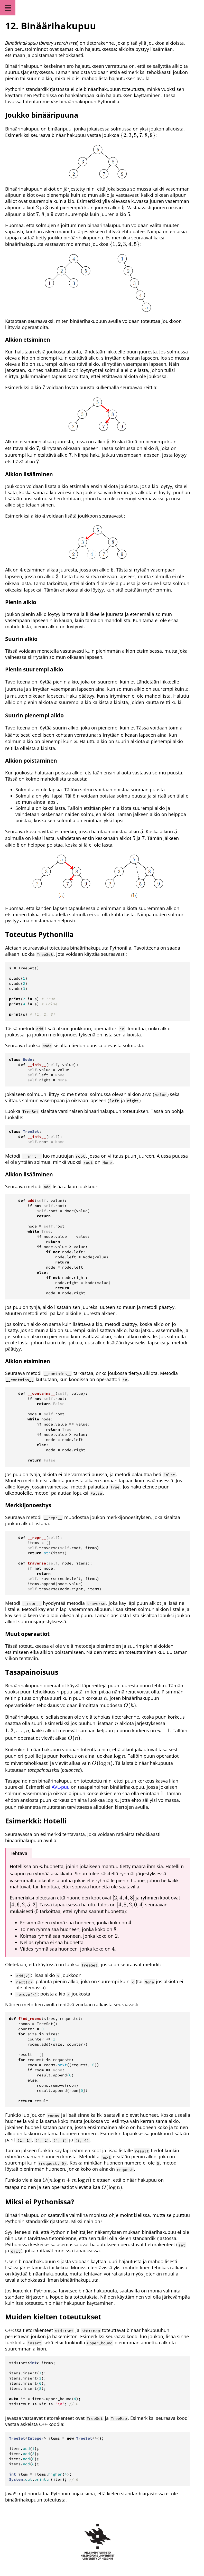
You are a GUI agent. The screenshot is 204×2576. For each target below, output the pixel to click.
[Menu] (7, 7)
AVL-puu (61, 1787)
